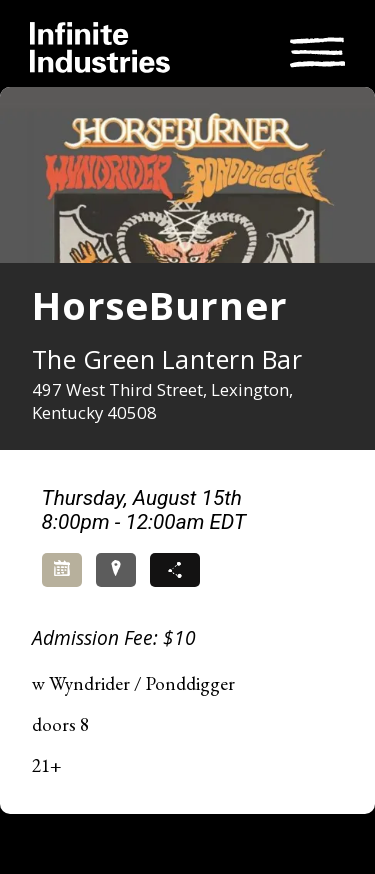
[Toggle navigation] (317, 49)
